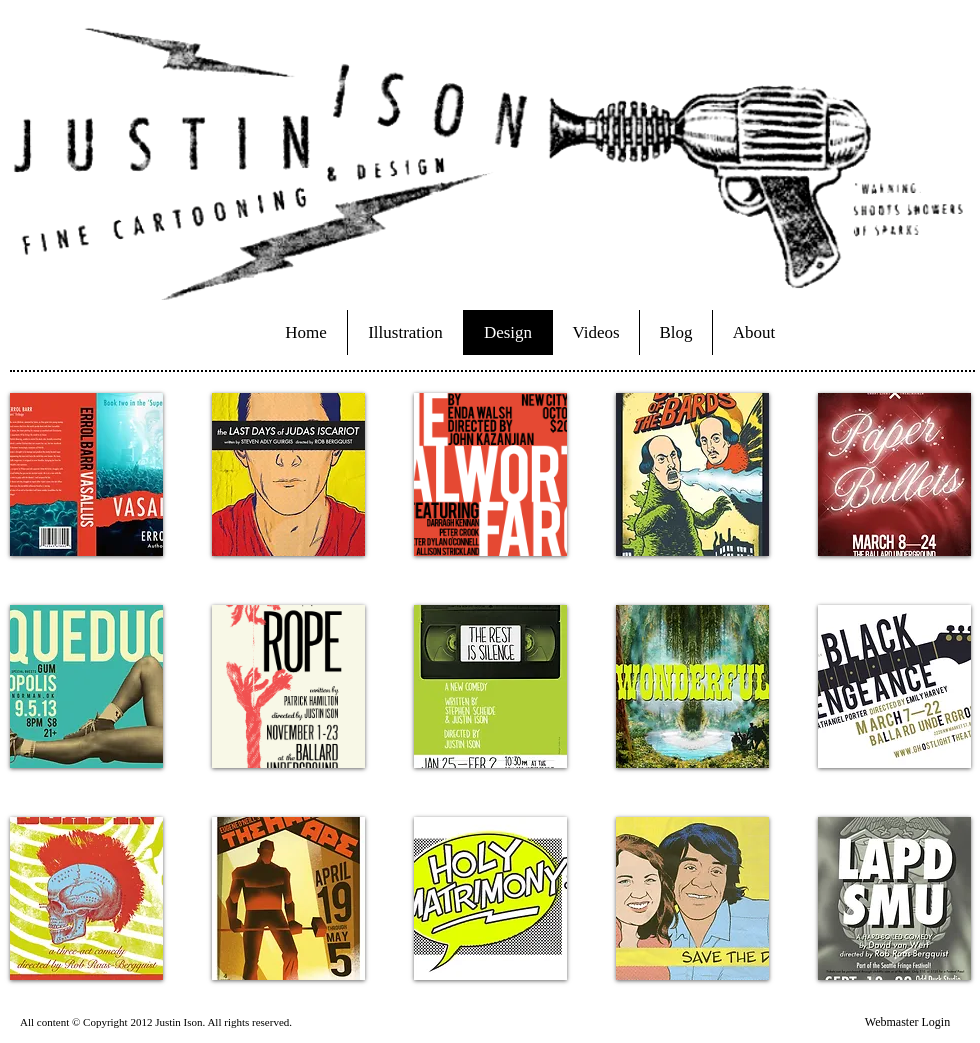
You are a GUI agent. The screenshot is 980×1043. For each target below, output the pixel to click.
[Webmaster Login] (907, 1022)
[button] (86, 474)
